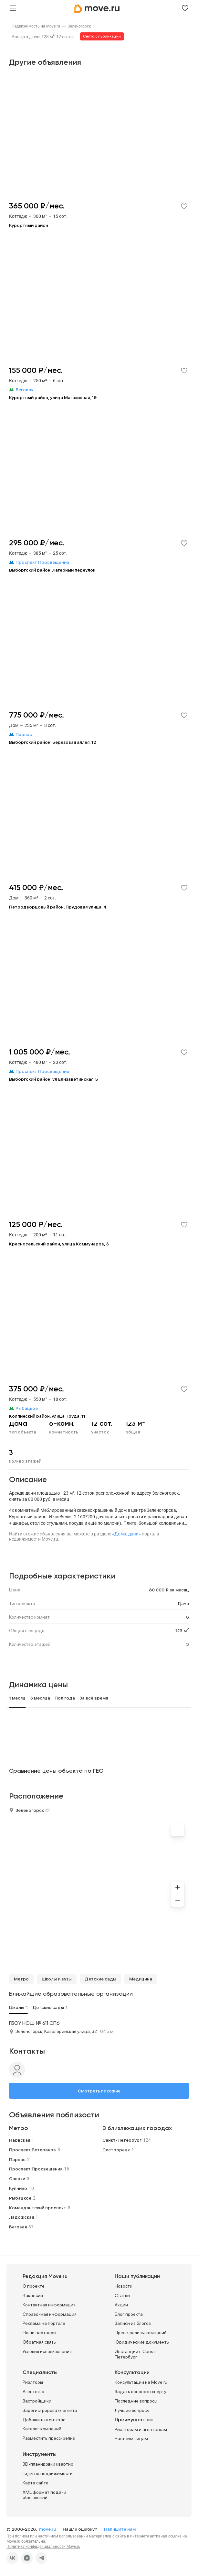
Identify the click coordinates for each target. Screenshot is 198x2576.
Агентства (33, 2391)
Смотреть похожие (99, 2090)
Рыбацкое (20, 2198)
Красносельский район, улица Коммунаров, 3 (59, 1243)
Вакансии (33, 2295)
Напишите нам (120, 2529)
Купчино (18, 2188)
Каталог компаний (42, 2428)
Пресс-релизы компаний (141, 2332)
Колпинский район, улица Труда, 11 (47, 1416)
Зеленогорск (79, 26)
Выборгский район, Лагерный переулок (52, 570)
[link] (36, 26)
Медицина (140, 1978)
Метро (21, 1978)
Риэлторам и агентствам (141, 2429)
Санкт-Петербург (121, 2140)
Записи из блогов (133, 2323)
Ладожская (21, 2217)
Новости (123, 2286)
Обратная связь (39, 2342)
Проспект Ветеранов (32, 2149)
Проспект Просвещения (35, 2168)
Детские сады (100, 1978)
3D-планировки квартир (48, 2464)
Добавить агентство (44, 2419)
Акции (121, 2304)
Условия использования (47, 2351)
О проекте (34, 2286)
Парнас (17, 2159)
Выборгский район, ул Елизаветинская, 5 (53, 1079)
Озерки (17, 2178)
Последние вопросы (136, 2400)
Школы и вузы (57, 1978)
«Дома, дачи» (126, 1533)
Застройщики (37, 2400)
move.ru (48, 2529)
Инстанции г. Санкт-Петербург (136, 2354)
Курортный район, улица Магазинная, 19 (53, 397)
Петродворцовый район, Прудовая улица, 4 (58, 906)
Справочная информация (50, 2314)
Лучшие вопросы (132, 2410)
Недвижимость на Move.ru (36, 26)
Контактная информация (49, 2304)
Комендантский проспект (37, 2207)
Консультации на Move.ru (141, 2382)
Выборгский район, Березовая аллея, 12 (52, 742)
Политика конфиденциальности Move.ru (43, 2546)
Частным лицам (131, 2438)
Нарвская (19, 2140)
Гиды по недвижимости (48, 2473)
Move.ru (13, 2541)
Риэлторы (33, 2382)
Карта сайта (35, 2482)
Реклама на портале (44, 2323)
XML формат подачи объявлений (44, 2495)
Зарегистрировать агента (50, 2410)
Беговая (18, 2226)
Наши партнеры (39, 2332)
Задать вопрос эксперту (140, 2391)
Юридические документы (142, 2342)
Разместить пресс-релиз (49, 2438)
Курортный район (28, 225)
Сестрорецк (116, 2149)
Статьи (122, 2295)
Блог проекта (129, 2314)
